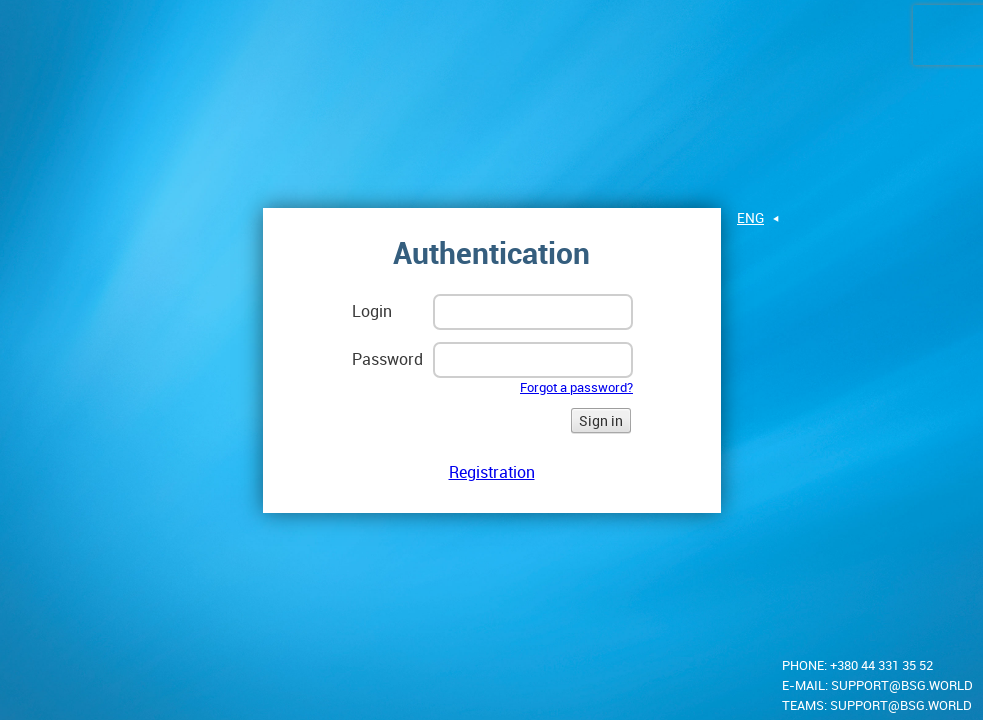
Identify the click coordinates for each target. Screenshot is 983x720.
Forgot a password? (576, 387)
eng (750, 217)
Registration (492, 472)
